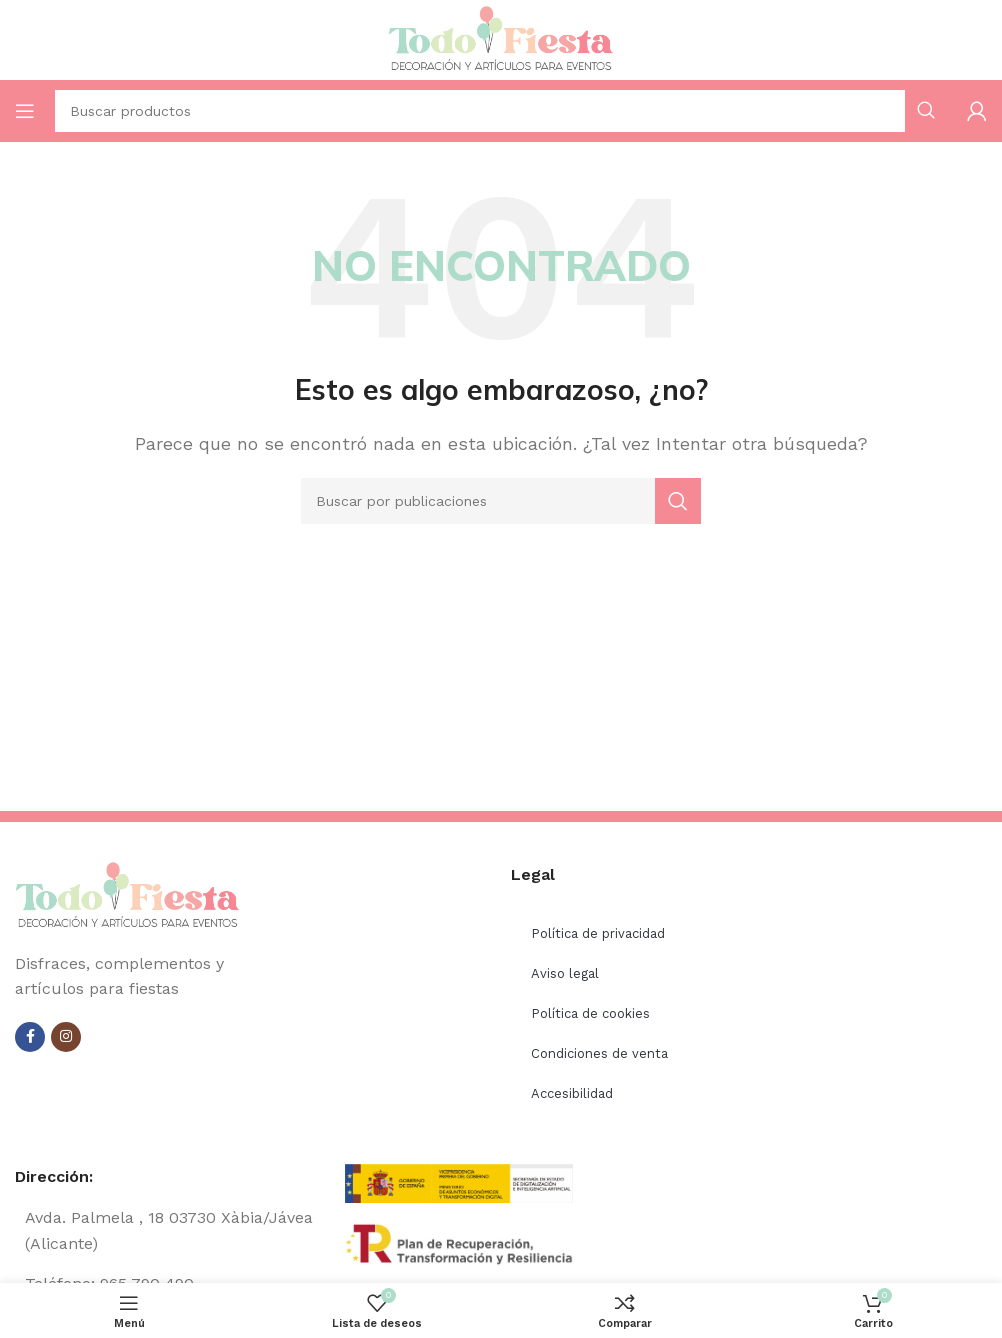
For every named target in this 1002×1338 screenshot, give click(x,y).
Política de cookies (590, 1013)
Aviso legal (565, 973)
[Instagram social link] (66, 1037)
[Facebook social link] (30, 1037)
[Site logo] (501, 38)
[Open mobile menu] (25, 111)
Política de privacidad (598, 933)
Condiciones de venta (599, 1053)
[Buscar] (501, 501)
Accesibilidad (572, 1093)
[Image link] (127, 894)
